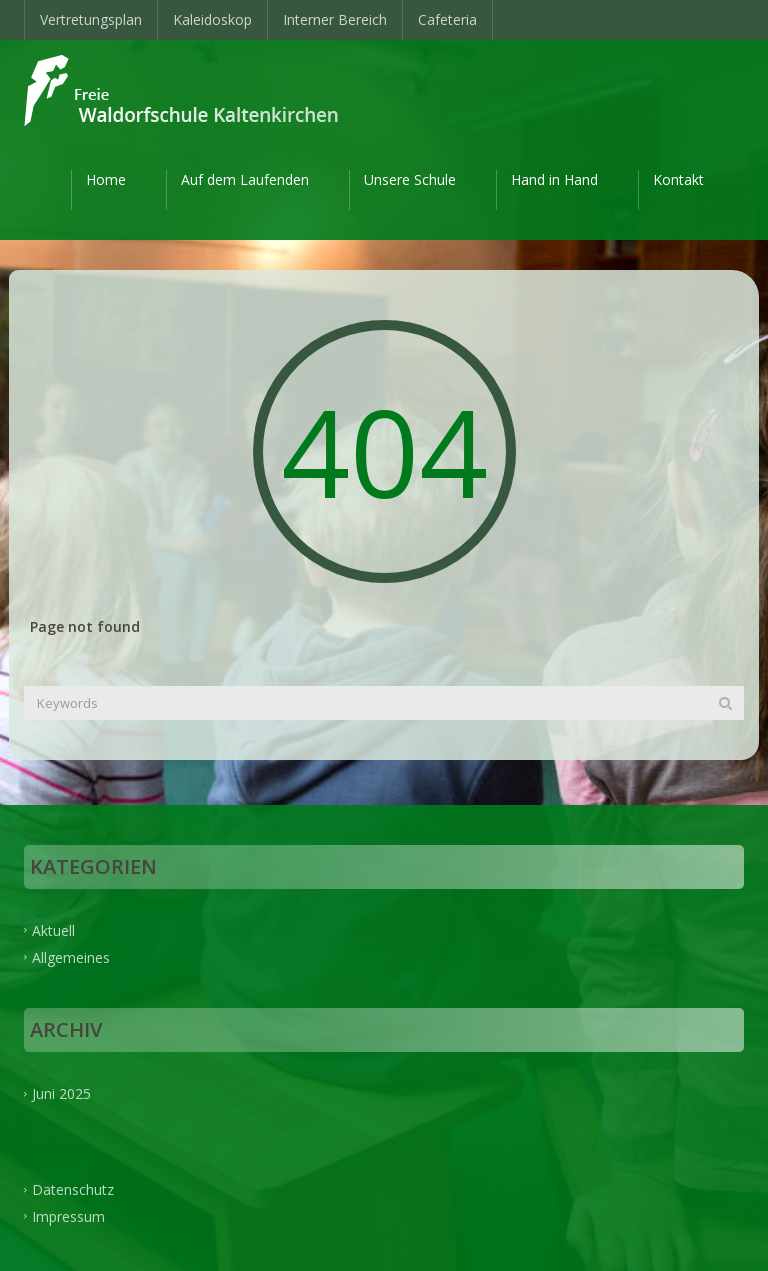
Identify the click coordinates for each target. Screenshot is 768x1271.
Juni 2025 (61, 1093)
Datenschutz (73, 1189)
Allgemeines (71, 956)
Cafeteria (447, 19)
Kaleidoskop (212, 19)
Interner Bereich (335, 19)
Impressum (68, 1216)
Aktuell (53, 929)
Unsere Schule (410, 179)
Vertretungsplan (91, 19)
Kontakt (678, 179)
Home (106, 179)
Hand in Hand (554, 179)
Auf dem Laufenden (245, 179)
